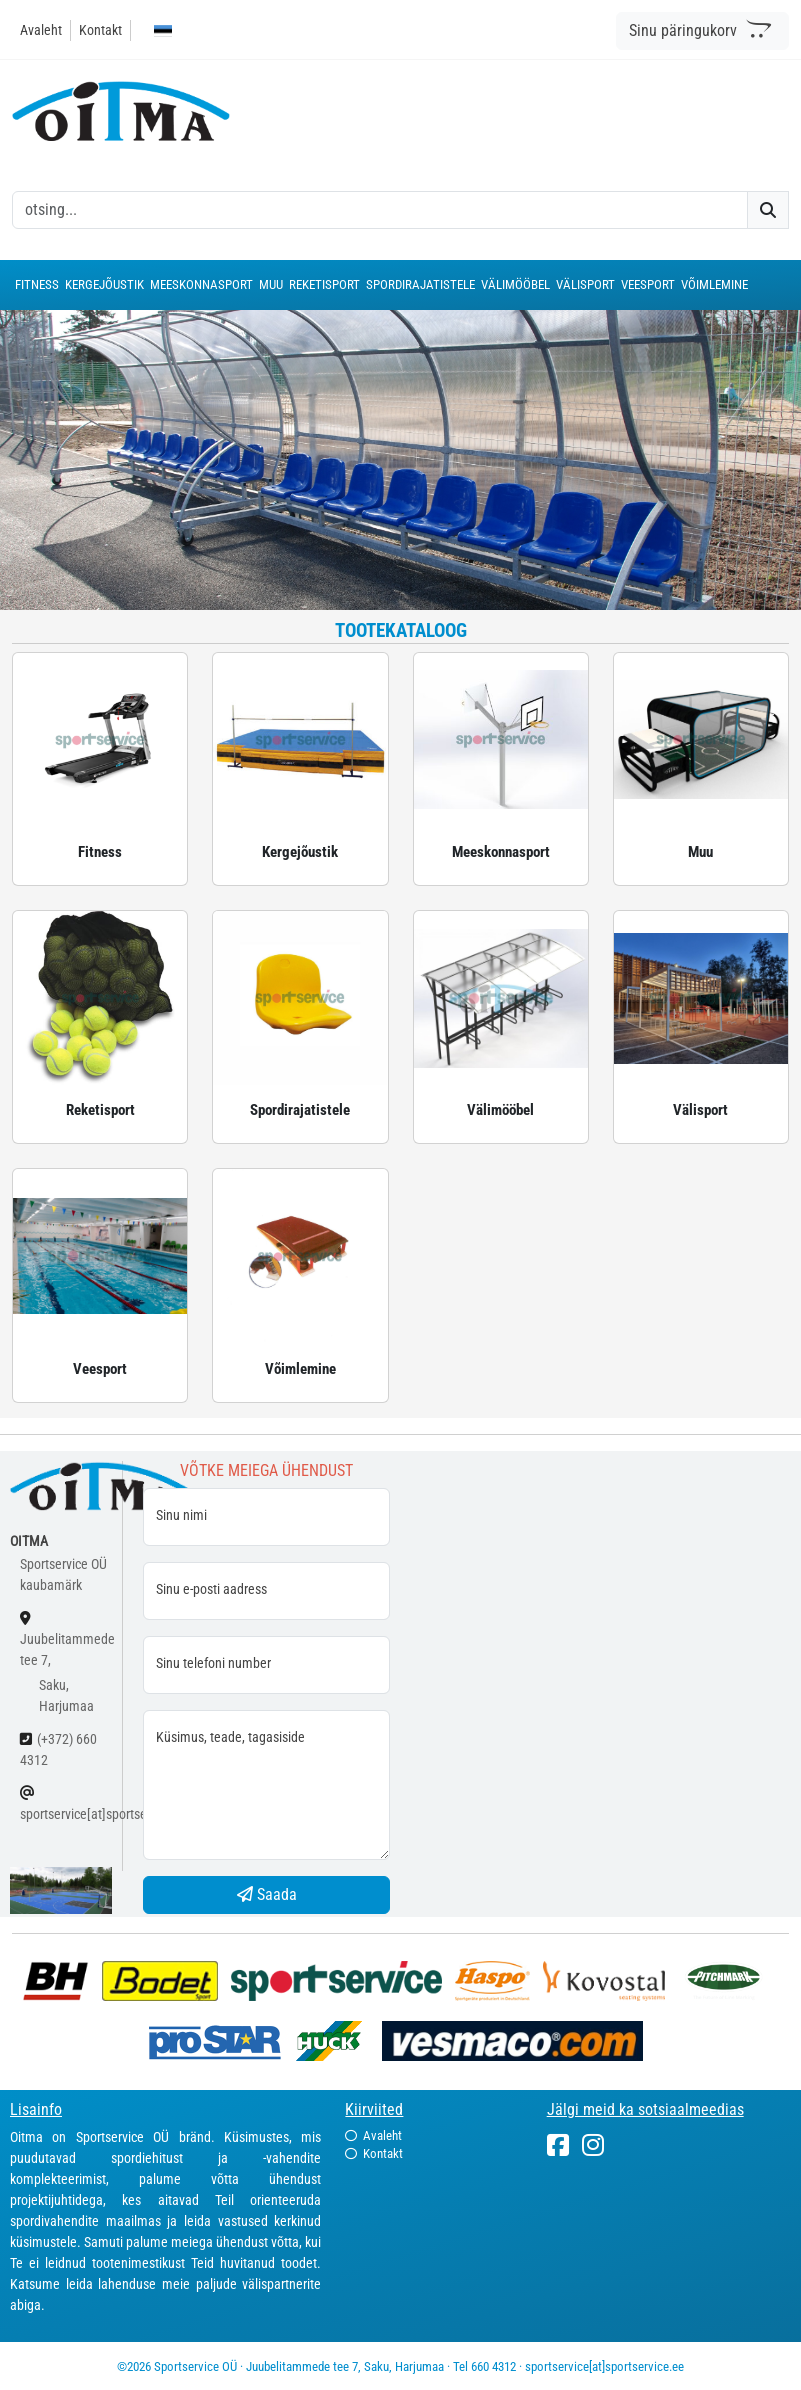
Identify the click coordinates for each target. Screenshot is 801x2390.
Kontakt (100, 30)
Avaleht (41, 30)
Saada (267, 1894)
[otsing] (380, 210)
